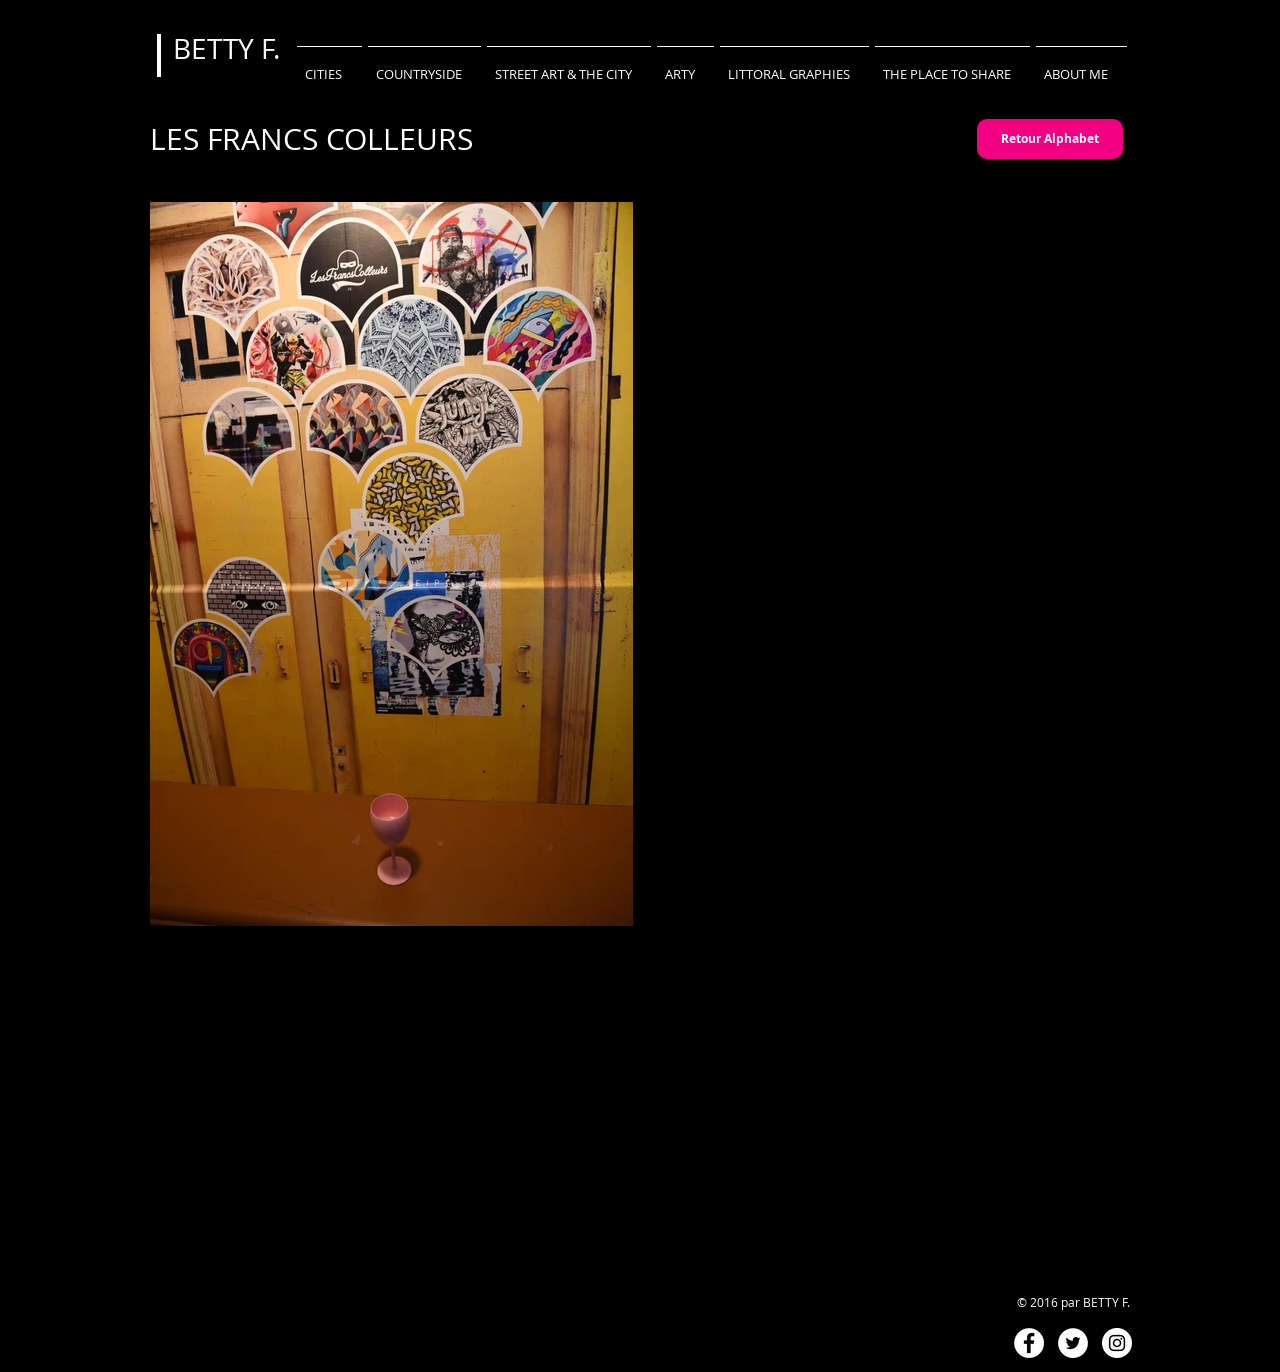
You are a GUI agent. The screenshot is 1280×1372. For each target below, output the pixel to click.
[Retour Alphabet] (1050, 139)
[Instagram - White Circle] (1117, 1343)
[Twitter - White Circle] (1073, 1343)
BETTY (217, 48)
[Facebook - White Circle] (1029, 1343)
